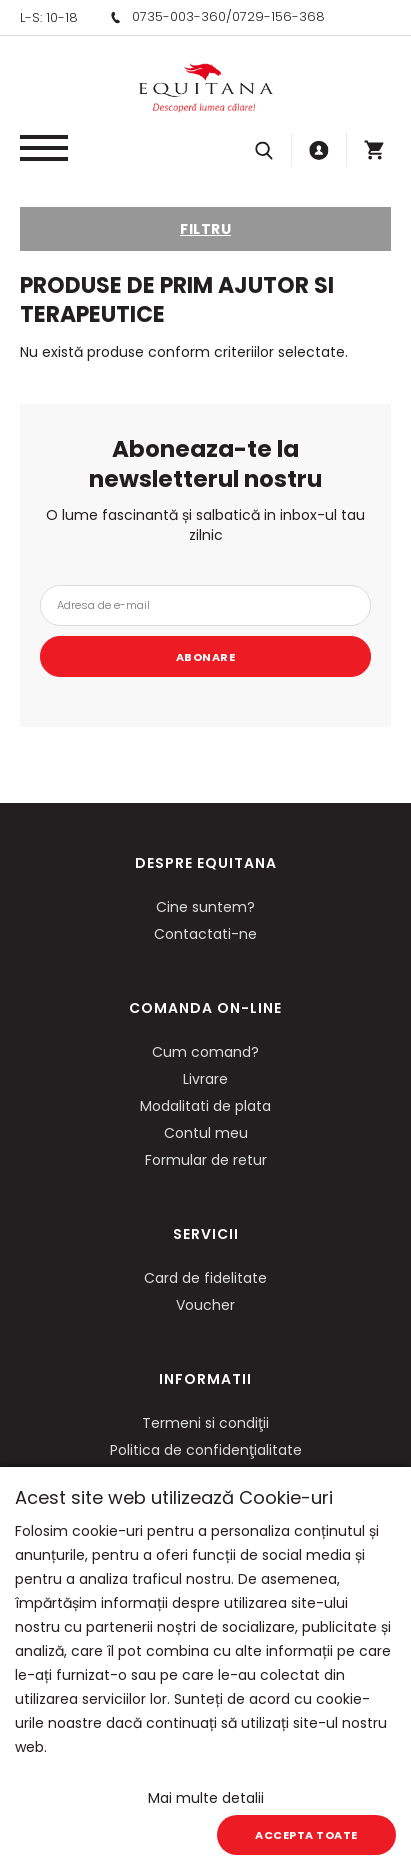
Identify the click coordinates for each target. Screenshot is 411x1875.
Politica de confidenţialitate (206, 1450)
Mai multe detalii (206, 1798)
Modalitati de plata (205, 1106)
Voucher (205, 1305)
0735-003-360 (179, 16)
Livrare (205, 1079)
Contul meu (206, 1133)
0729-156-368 (278, 16)
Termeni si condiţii (205, 1423)
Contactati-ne (205, 934)
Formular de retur (206, 1160)
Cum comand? (205, 1052)
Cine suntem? (205, 907)
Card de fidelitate (205, 1278)
